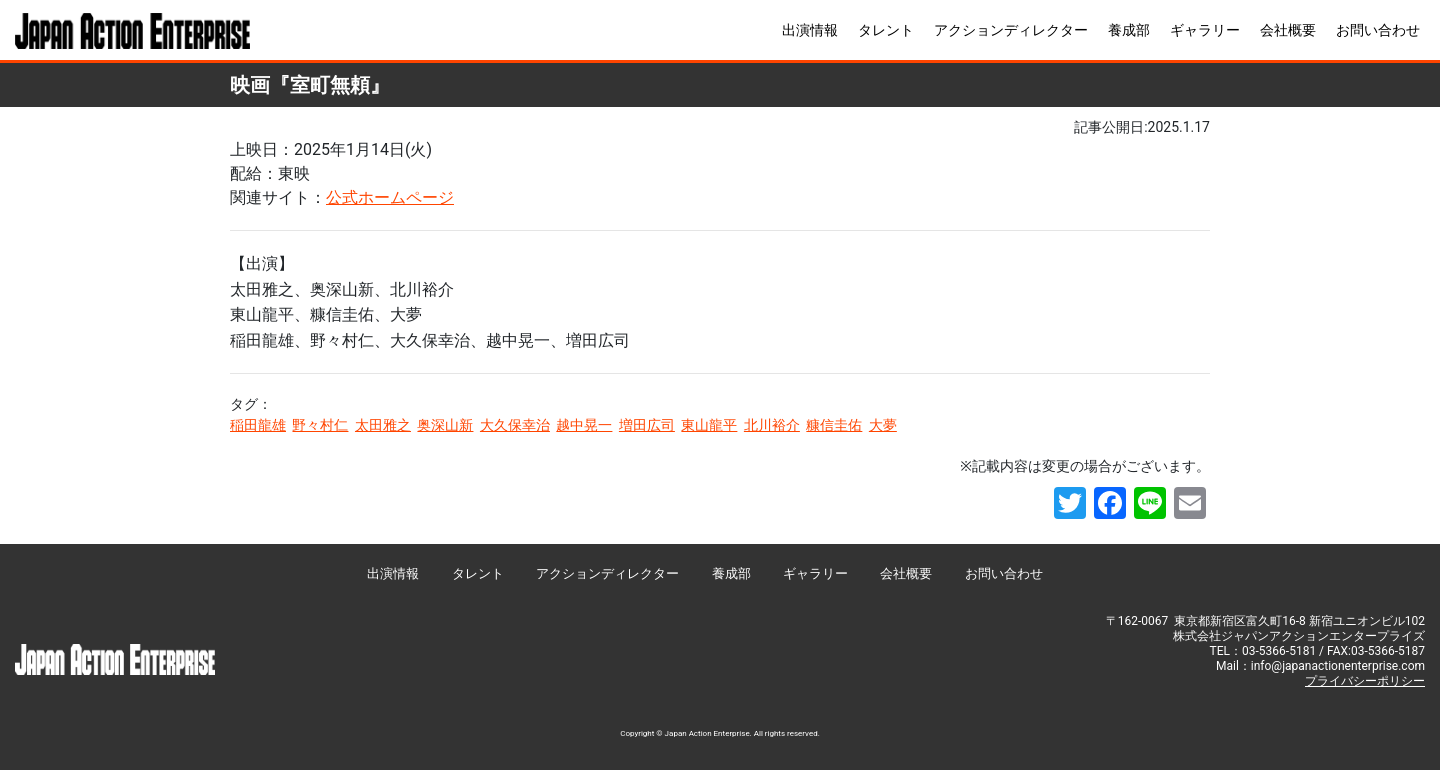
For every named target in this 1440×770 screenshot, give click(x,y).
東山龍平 (709, 425)
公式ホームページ (390, 197)
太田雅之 (383, 425)
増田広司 (647, 425)
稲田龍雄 (258, 425)
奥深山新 (445, 425)
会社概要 (1288, 30)
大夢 (883, 425)
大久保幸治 (515, 425)
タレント (886, 30)
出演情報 (810, 30)
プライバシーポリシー (1365, 681)
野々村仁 (320, 425)
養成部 (1129, 30)
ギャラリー (1205, 30)
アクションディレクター (1011, 30)
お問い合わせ (1378, 30)
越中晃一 (584, 425)
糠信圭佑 (834, 425)
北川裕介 (772, 425)
